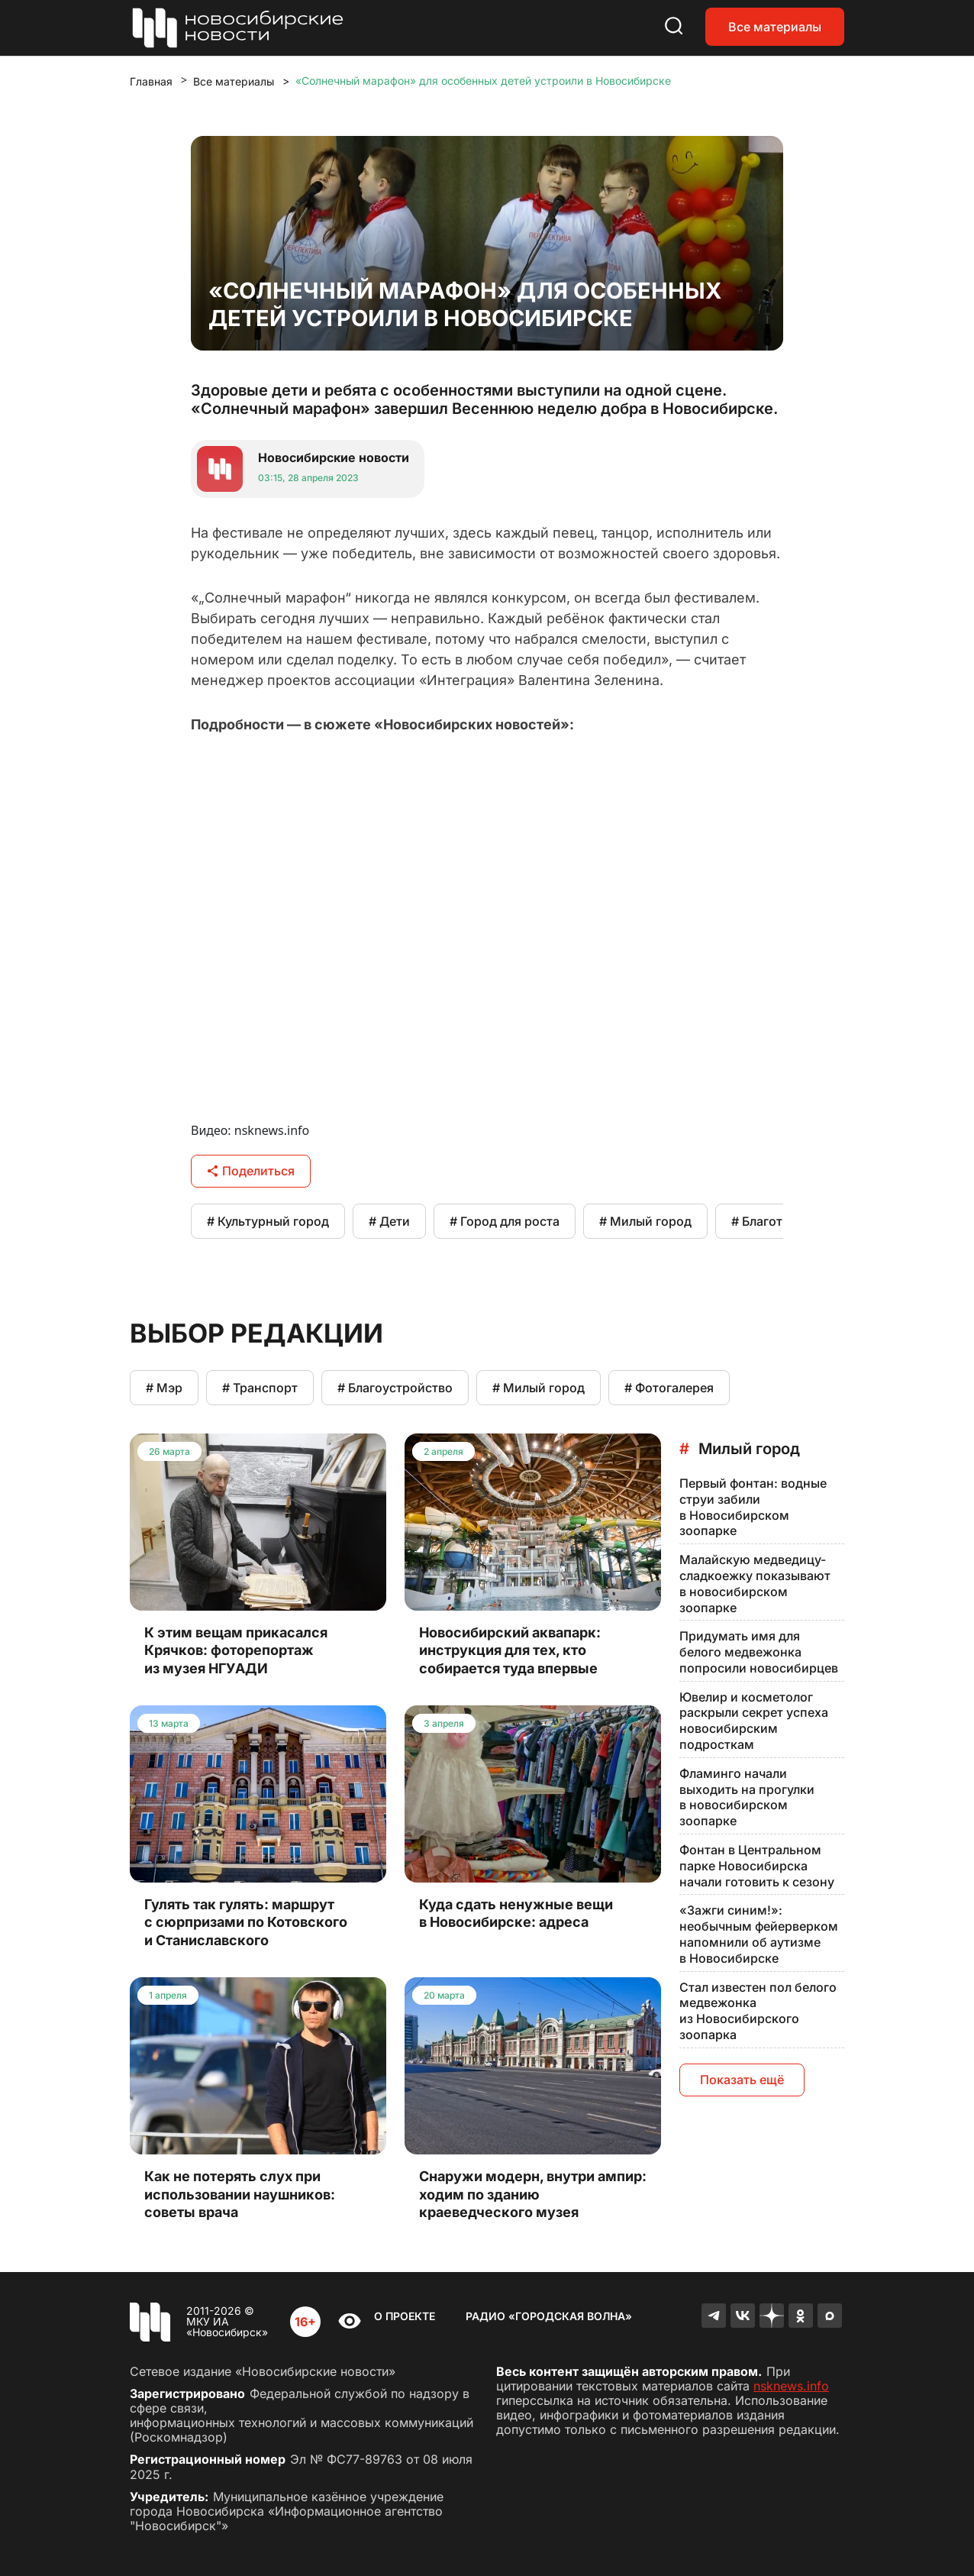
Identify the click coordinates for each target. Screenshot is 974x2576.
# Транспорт (260, 1387)
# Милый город (645, 1221)
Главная (151, 81)
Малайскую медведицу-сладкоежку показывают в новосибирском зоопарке (754, 1583)
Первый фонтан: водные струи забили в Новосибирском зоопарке (753, 1506)
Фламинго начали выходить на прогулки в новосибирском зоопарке (746, 1797)
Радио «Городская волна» (549, 2315)
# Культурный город (268, 1221)
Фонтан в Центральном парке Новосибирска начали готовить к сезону (756, 1865)
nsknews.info (791, 2385)
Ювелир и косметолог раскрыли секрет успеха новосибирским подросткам (753, 1720)
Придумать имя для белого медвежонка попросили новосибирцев (758, 1652)
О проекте (404, 2315)
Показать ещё (742, 2079)
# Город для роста (505, 1221)
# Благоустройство (395, 1387)
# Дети (389, 1221)
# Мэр (164, 1387)
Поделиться (251, 1170)
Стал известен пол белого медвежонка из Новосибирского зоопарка (758, 2011)
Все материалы (774, 26)
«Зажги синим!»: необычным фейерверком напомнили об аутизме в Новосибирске (758, 1933)
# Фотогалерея (669, 1387)
